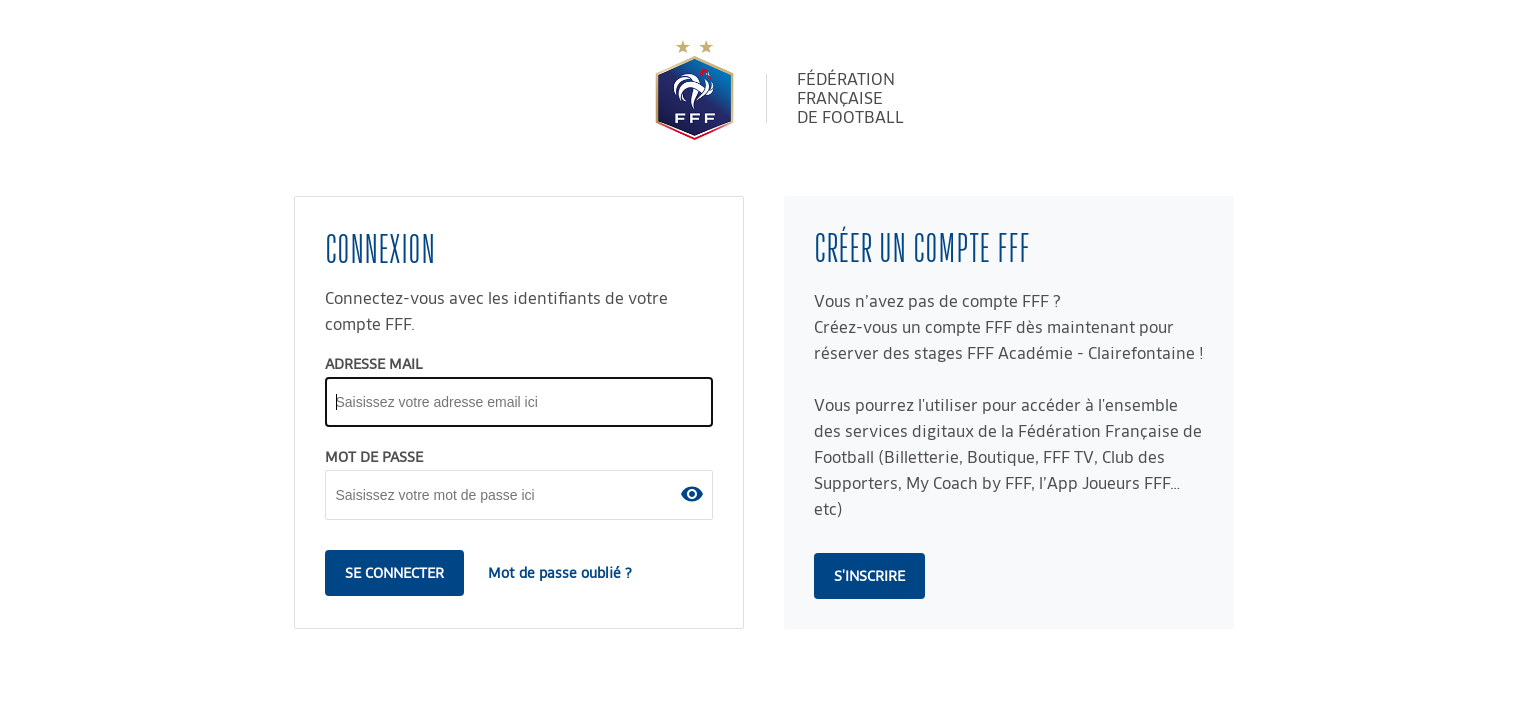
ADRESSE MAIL (374, 364)
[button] (692, 494)
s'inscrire (869, 576)
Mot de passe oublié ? (560, 573)
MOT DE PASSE (374, 457)
